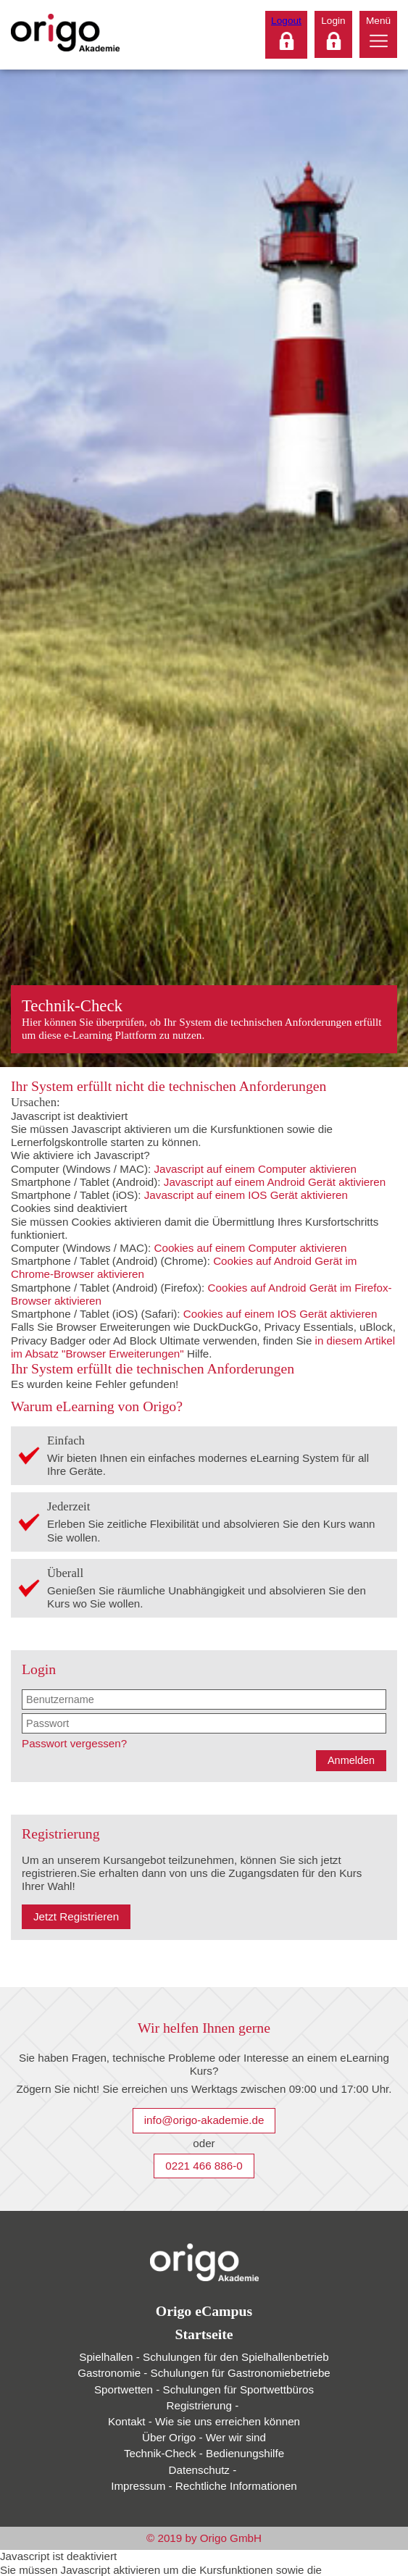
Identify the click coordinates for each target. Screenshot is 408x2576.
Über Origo (204, 2437)
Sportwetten (204, 2389)
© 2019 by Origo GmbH (204, 2538)
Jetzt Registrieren (76, 1916)
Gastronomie (204, 2373)
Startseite (204, 2334)
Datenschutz (204, 2470)
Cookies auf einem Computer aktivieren (250, 1248)
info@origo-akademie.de (204, 2120)
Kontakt (204, 2421)
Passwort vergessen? (74, 1743)
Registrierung (204, 2405)
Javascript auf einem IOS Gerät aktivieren (246, 1195)
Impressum (204, 2486)
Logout (286, 20)
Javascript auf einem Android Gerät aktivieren (275, 1182)
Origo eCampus (204, 2311)
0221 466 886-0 (203, 2165)
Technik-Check (204, 2453)
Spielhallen (204, 2357)
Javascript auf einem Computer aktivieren (255, 1169)
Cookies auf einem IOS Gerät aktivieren (280, 1314)
